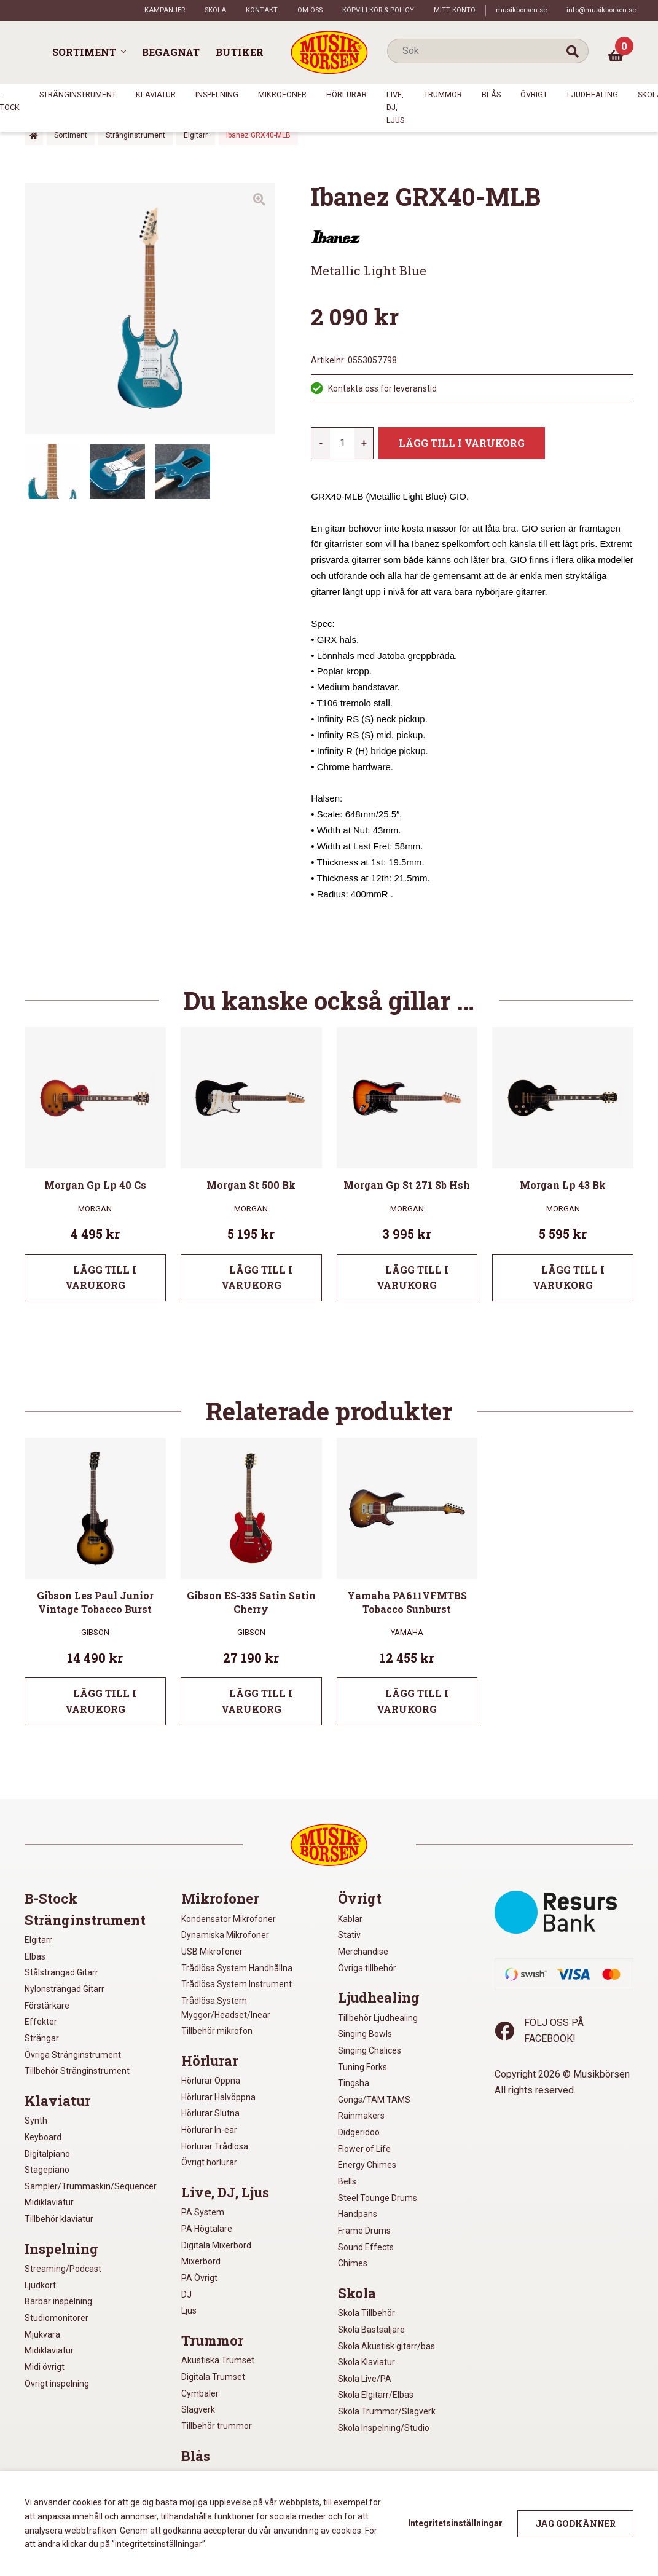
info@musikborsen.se (601, 10)
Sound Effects (366, 2247)
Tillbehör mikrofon (217, 2031)
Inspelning (216, 94)
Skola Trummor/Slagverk (387, 2411)
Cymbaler (200, 2393)
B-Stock (51, 1899)
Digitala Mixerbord (216, 2245)
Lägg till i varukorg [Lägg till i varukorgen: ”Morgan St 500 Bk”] (257, 1277)
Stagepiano (47, 2170)
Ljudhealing (592, 94)
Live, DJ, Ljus (395, 107)
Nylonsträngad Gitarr (64, 1989)
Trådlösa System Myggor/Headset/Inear (225, 2008)
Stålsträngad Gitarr (61, 1972)
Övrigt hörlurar (209, 2162)
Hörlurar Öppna (210, 2081)
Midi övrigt (45, 2367)
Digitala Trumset (213, 2377)
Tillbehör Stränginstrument (77, 2071)
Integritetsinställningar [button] (455, 2523)
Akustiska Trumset (217, 2360)
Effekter (41, 2022)
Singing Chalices (369, 2050)
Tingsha (353, 2083)
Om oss (310, 10)
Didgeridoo (359, 2132)
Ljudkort (40, 2285)
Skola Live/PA (364, 2379)
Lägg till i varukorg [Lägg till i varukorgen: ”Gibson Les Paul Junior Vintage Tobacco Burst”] (101, 1701)
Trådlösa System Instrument (236, 1984)
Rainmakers (361, 2116)
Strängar (42, 2038)
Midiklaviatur (49, 2202)
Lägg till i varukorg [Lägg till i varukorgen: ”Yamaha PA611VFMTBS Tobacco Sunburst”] (412, 1701)
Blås (491, 94)
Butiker (240, 51)
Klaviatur (156, 94)
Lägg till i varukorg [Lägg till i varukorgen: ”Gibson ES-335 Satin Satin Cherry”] (257, 1701)
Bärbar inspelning (58, 2301)
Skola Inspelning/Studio (383, 2428)
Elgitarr (196, 135)
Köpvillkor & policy (378, 10)
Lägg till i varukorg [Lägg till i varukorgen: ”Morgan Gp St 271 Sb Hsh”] (412, 1277)
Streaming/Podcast (63, 2269)
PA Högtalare (206, 2229)
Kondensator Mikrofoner (228, 1919)
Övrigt (533, 94)
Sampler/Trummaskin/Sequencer (91, 2186)
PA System (202, 2212)
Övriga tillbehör (367, 1968)
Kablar (350, 1919)
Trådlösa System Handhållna (236, 1968)
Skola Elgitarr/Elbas (375, 2395)
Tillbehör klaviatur (59, 2219)
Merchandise (363, 1951)
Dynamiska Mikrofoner (225, 1935)
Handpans (357, 2214)
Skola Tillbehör (366, 2313)
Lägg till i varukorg (462, 442)
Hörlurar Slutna (210, 2113)
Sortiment (84, 51)
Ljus (189, 2310)
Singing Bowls (365, 2034)
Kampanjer (164, 10)
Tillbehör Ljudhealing (378, 2018)
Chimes (352, 2263)
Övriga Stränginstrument (73, 2055)
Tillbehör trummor (216, 2426)
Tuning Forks (362, 2067)
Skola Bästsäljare (371, 2329)
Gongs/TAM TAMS (374, 2100)
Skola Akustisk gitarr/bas (386, 2346)
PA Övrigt (199, 2278)
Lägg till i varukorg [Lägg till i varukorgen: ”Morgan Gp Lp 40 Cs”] (101, 1277)
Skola (215, 10)
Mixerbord (201, 2261)
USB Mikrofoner (212, 1951)
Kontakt (262, 10)
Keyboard (43, 2137)
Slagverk (198, 2409)
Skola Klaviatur (366, 2362)
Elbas (35, 1956)
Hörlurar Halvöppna (218, 2097)
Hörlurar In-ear (209, 2130)
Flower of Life (364, 2149)
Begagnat (171, 51)
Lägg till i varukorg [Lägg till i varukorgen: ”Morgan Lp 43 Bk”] (569, 1277)
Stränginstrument (77, 94)
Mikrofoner (282, 94)
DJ (186, 2294)
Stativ (349, 1935)
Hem (34, 135)
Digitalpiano (47, 2154)
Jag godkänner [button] (575, 2523)
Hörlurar (346, 94)
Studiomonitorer (56, 2318)
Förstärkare (47, 2006)
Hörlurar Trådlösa (214, 2146)
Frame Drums (364, 2230)
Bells (347, 2181)
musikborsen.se (521, 10)
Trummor (443, 94)
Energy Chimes (367, 2165)
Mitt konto (455, 10)
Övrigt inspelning (57, 2384)
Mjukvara (42, 2334)
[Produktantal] (342, 443)
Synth (36, 2120)
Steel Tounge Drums (377, 2198)
